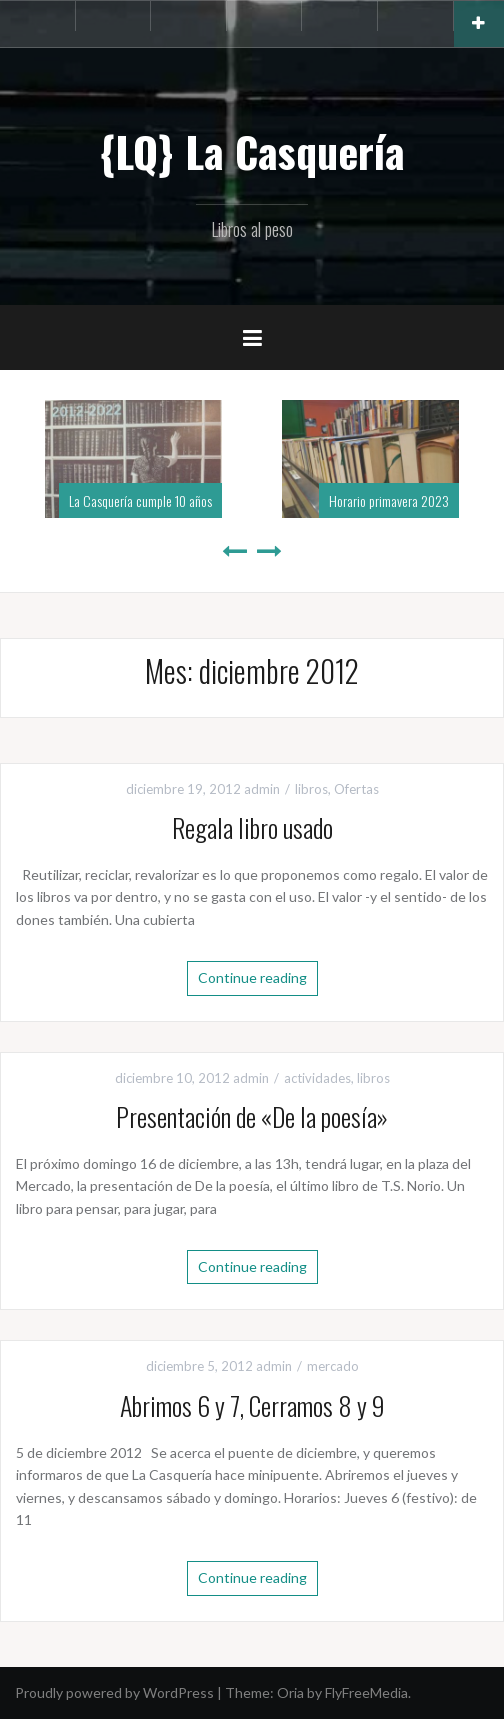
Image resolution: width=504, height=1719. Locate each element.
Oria (290, 1692)
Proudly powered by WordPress (114, 1692)
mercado (333, 1366)
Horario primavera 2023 (389, 500)
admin (262, 789)
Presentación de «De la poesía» (252, 1116)
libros (311, 789)
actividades (317, 1078)
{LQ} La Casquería (252, 151)
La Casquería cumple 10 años (140, 500)
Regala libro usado (252, 827)
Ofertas (356, 789)
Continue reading (252, 977)
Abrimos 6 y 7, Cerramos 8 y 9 (252, 1405)
